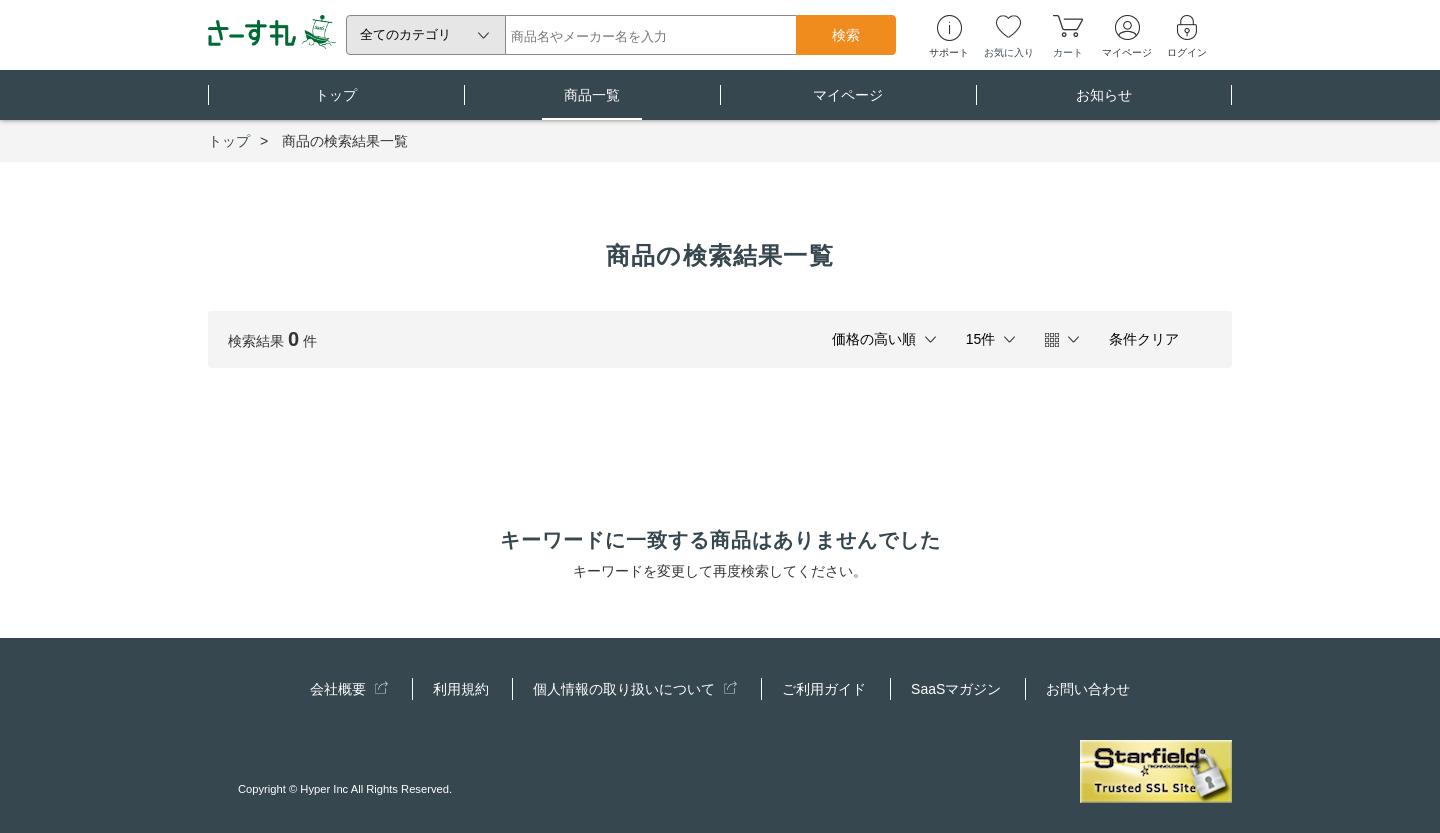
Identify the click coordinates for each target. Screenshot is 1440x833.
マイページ (848, 103)
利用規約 (461, 689)
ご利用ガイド (824, 689)
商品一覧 (592, 103)
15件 (981, 339)
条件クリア (1144, 339)
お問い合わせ (1088, 689)
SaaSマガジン (956, 689)
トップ (336, 103)
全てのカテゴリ (405, 34)
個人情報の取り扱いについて (635, 689)
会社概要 (349, 689)
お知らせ (1104, 103)
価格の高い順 (874, 339)
